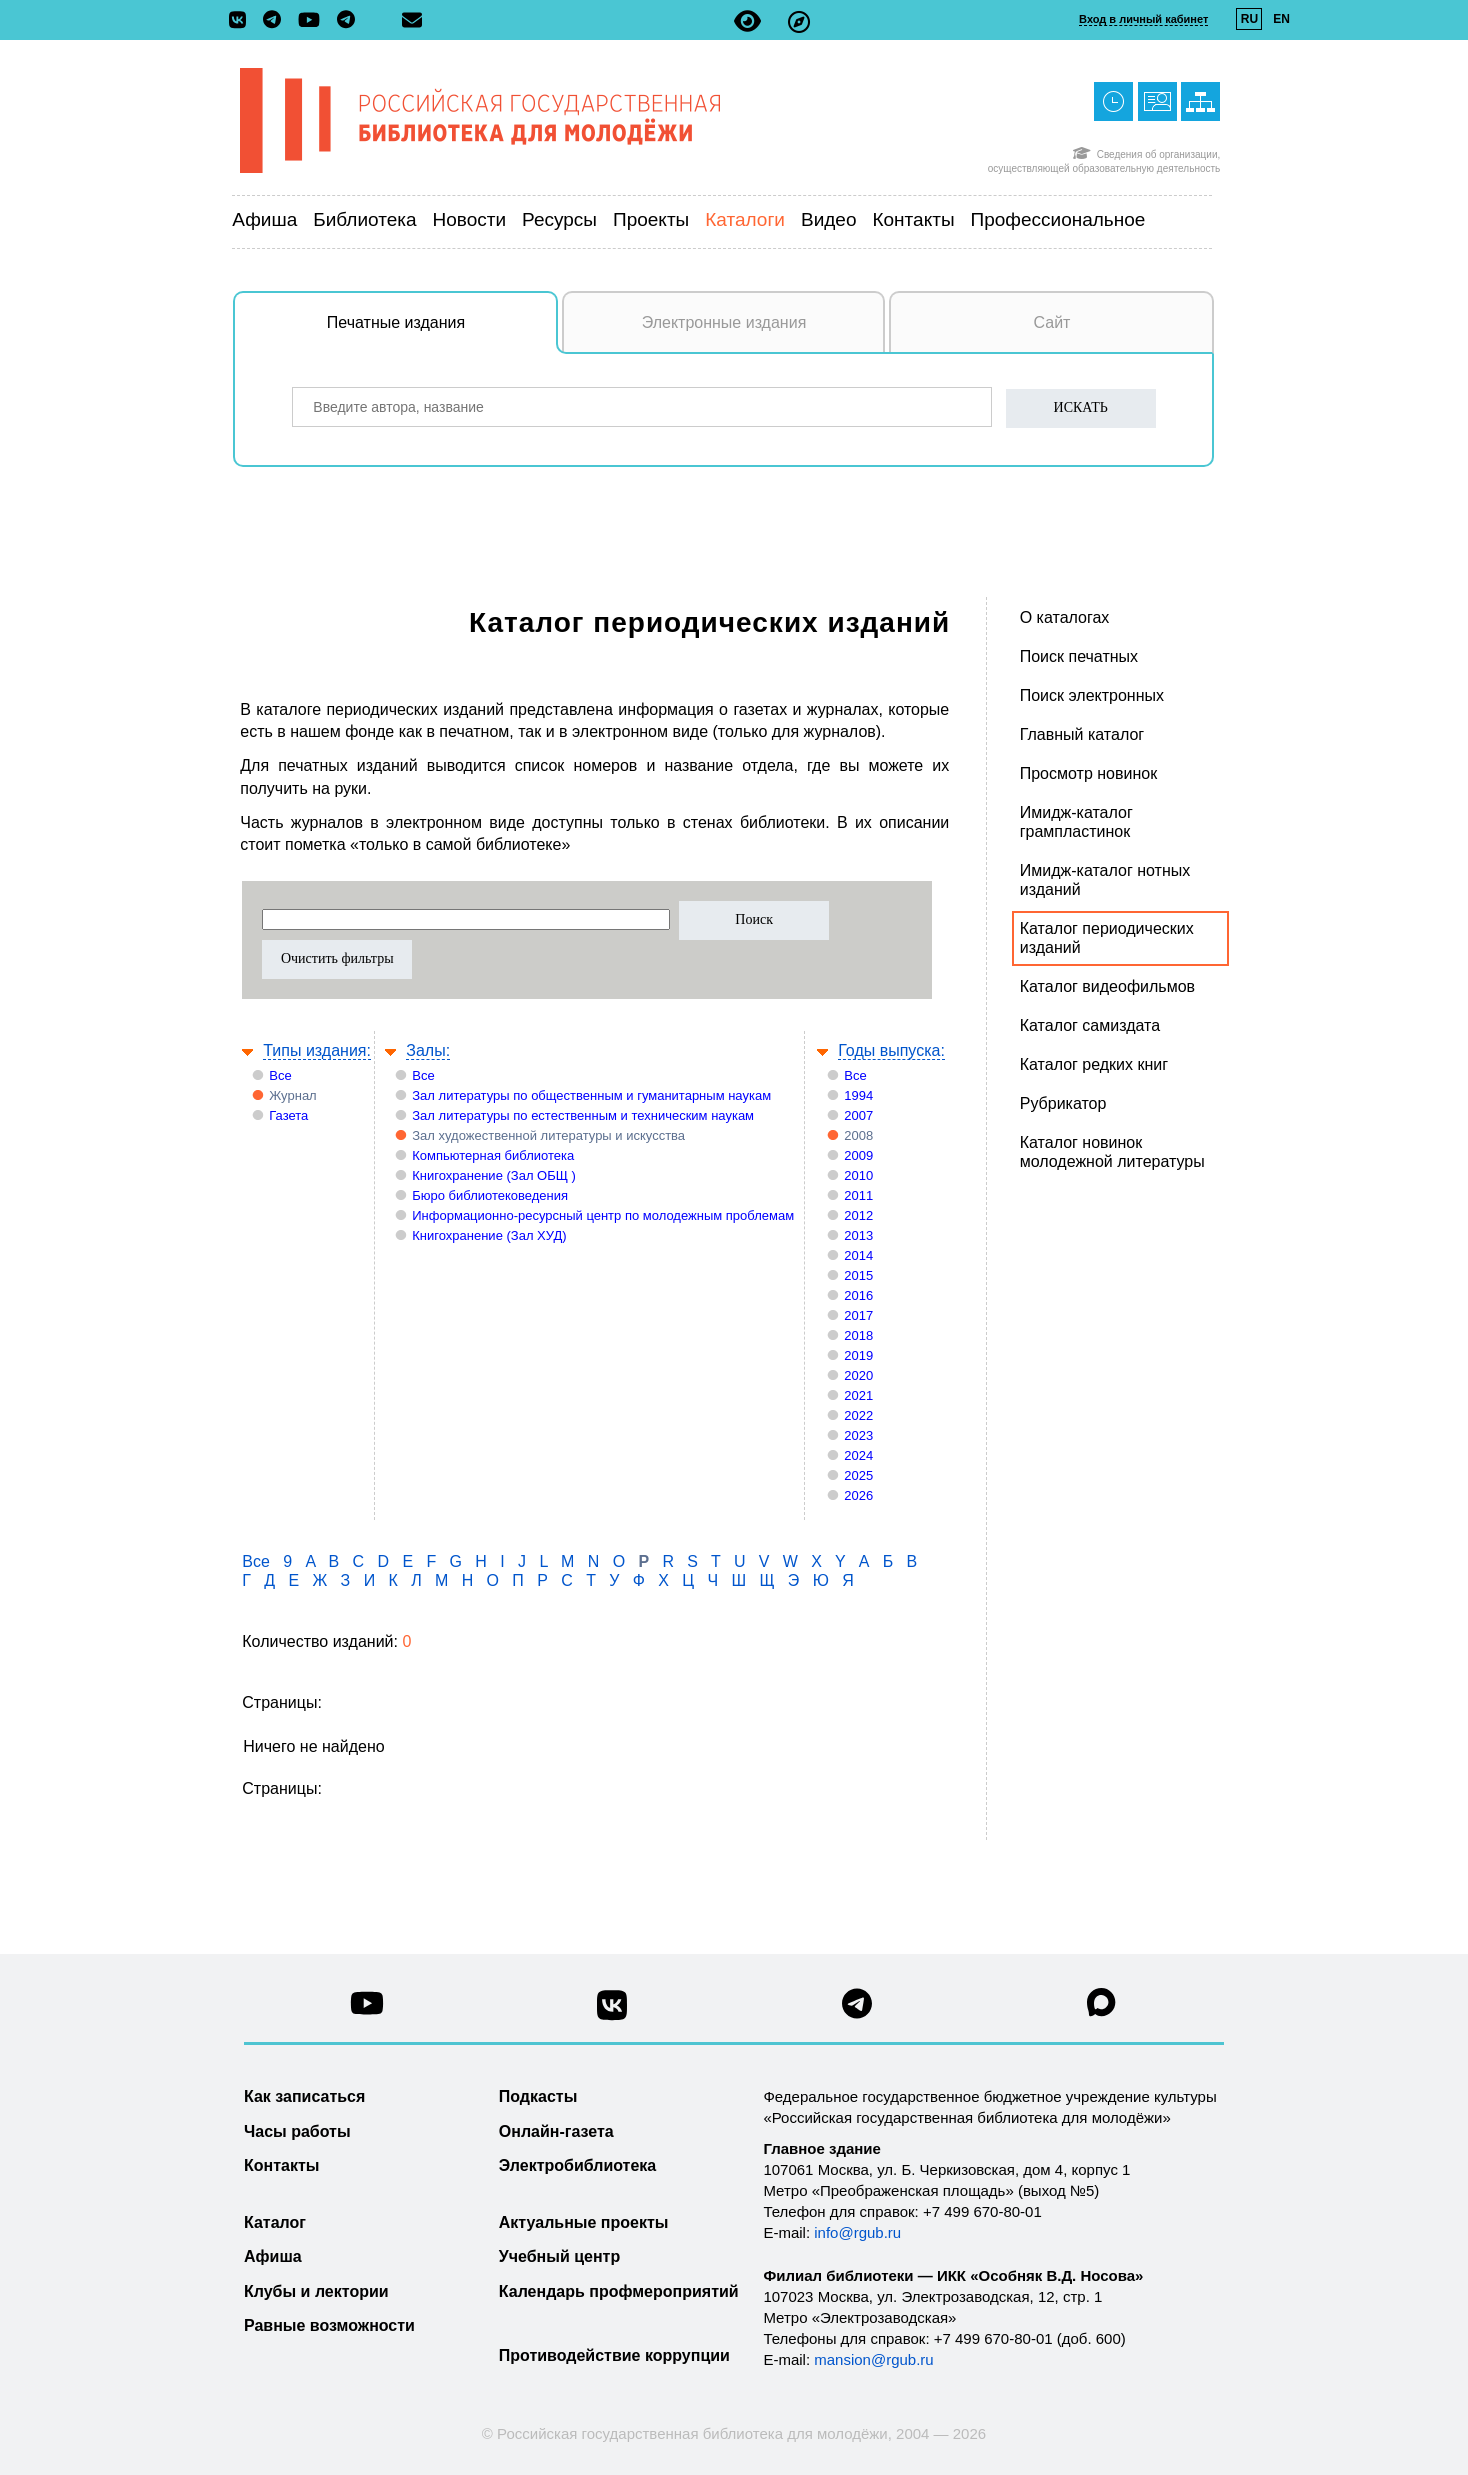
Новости (470, 219)
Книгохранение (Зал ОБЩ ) (494, 1175)
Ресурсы (559, 219)
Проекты (651, 219)
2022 (858, 1415)
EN (1281, 19)
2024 (858, 1455)
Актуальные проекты (584, 2222)
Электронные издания (724, 322)
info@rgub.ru (857, 2232)
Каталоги (745, 219)
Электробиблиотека (577, 2165)
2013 (858, 1235)
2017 (858, 1315)
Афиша (264, 219)
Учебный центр (559, 2256)
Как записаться (304, 2096)
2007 (858, 1115)
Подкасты (538, 2096)
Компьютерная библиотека (493, 1155)
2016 (858, 1295)
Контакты (913, 219)
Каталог (275, 2222)
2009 (858, 1155)
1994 (858, 1095)
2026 (858, 1495)
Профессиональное (1058, 219)
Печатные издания (443, 333)
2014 (858, 1255)
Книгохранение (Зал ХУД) (489, 1235)
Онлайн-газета (556, 2131)
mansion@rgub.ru (873, 2359)
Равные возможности (329, 2325)
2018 (858, 1335)
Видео (829, 219)
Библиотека (364, 219)
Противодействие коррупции (614, 2355)
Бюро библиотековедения (490, 1195)
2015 (858, 1275)
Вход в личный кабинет (1143, 19)
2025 (858, 1475)
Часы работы (297, 2131)
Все (280, 1075)
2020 (858, 1375)
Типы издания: (317, 1050)
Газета (288, 1115)
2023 (858, 1435)
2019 (858, 1355)
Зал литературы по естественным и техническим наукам (583, 1115)
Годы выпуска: (891, 1050)
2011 (858, 1195)
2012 (858, 1215)
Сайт (1052, 322)
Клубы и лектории (316, 2291)
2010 (858, 1175)
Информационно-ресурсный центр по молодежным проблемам (603, 1215)
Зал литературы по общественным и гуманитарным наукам (591, 1095)
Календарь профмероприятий (619, 2291)
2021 (858, 1395)
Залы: (428, 1050)
